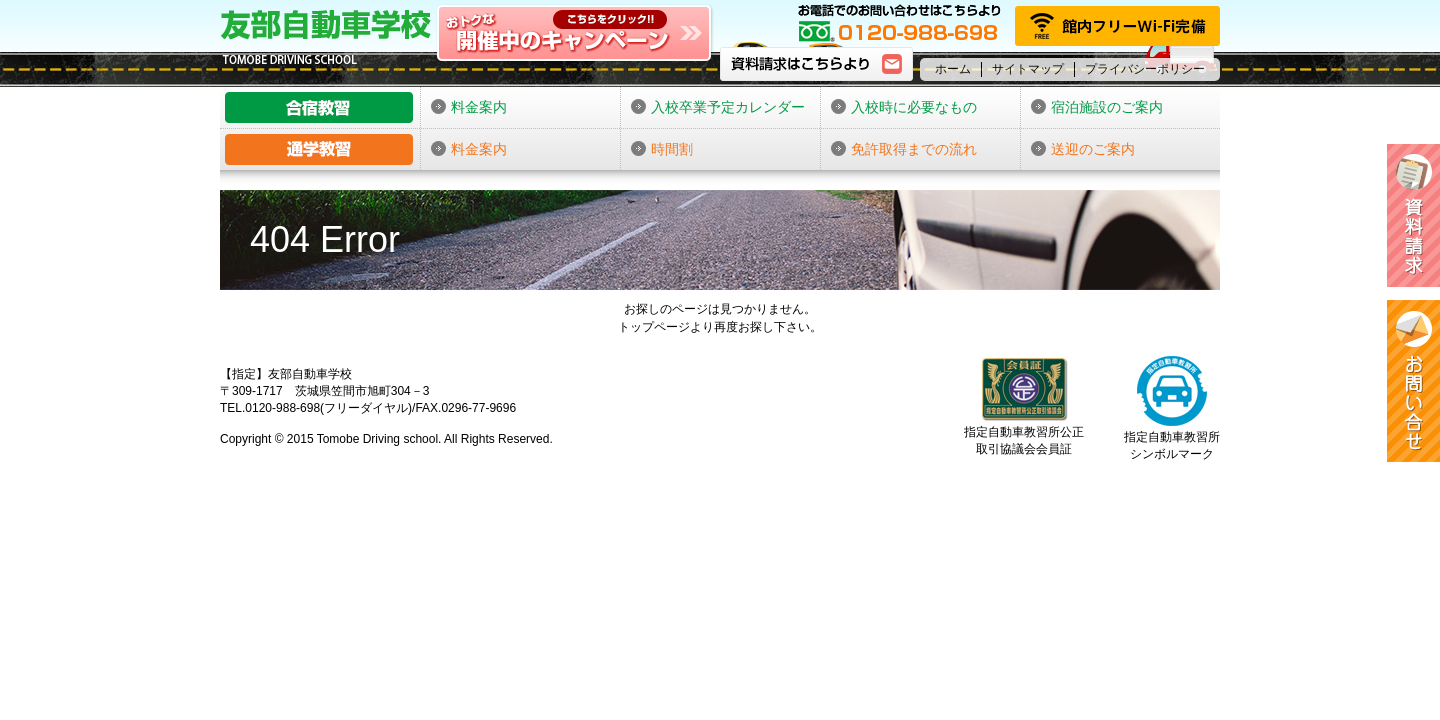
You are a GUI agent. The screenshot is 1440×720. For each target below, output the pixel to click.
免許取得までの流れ (904, 149)
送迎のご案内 (1083, 149)
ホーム (953, 69)
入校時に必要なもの (904, 107)
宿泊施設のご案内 (1097, 107)
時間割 (662, 149)
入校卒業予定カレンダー (718, 107)
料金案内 (469, 107)
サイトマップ (1028, 69)
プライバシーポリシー (1145, 69)
